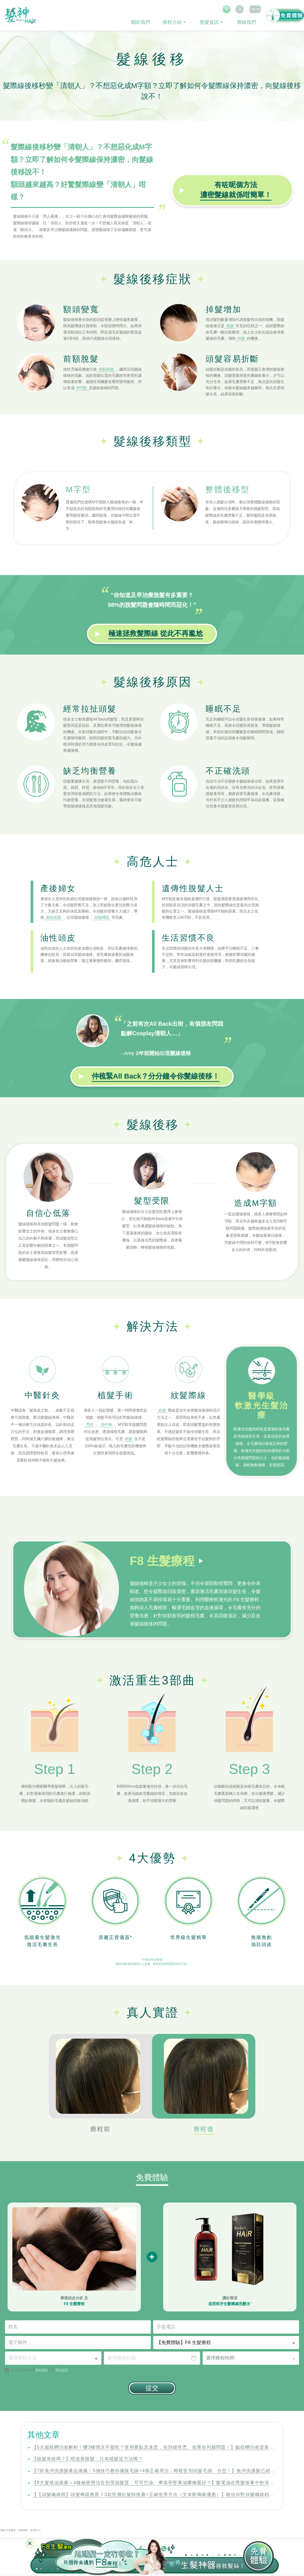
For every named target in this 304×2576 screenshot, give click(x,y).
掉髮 (241, 338)
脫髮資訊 (209, 22)
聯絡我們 (246, 22)
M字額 (81, 388)
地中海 (106, 1425)
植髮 (128, 1439)
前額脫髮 (106, 369)
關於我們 (140, 22)
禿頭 (89, 1425)
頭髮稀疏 (102, 917)
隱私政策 (62, 2370)
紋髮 (162, 1410)
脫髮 (230, 326)
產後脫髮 (53, 917)
